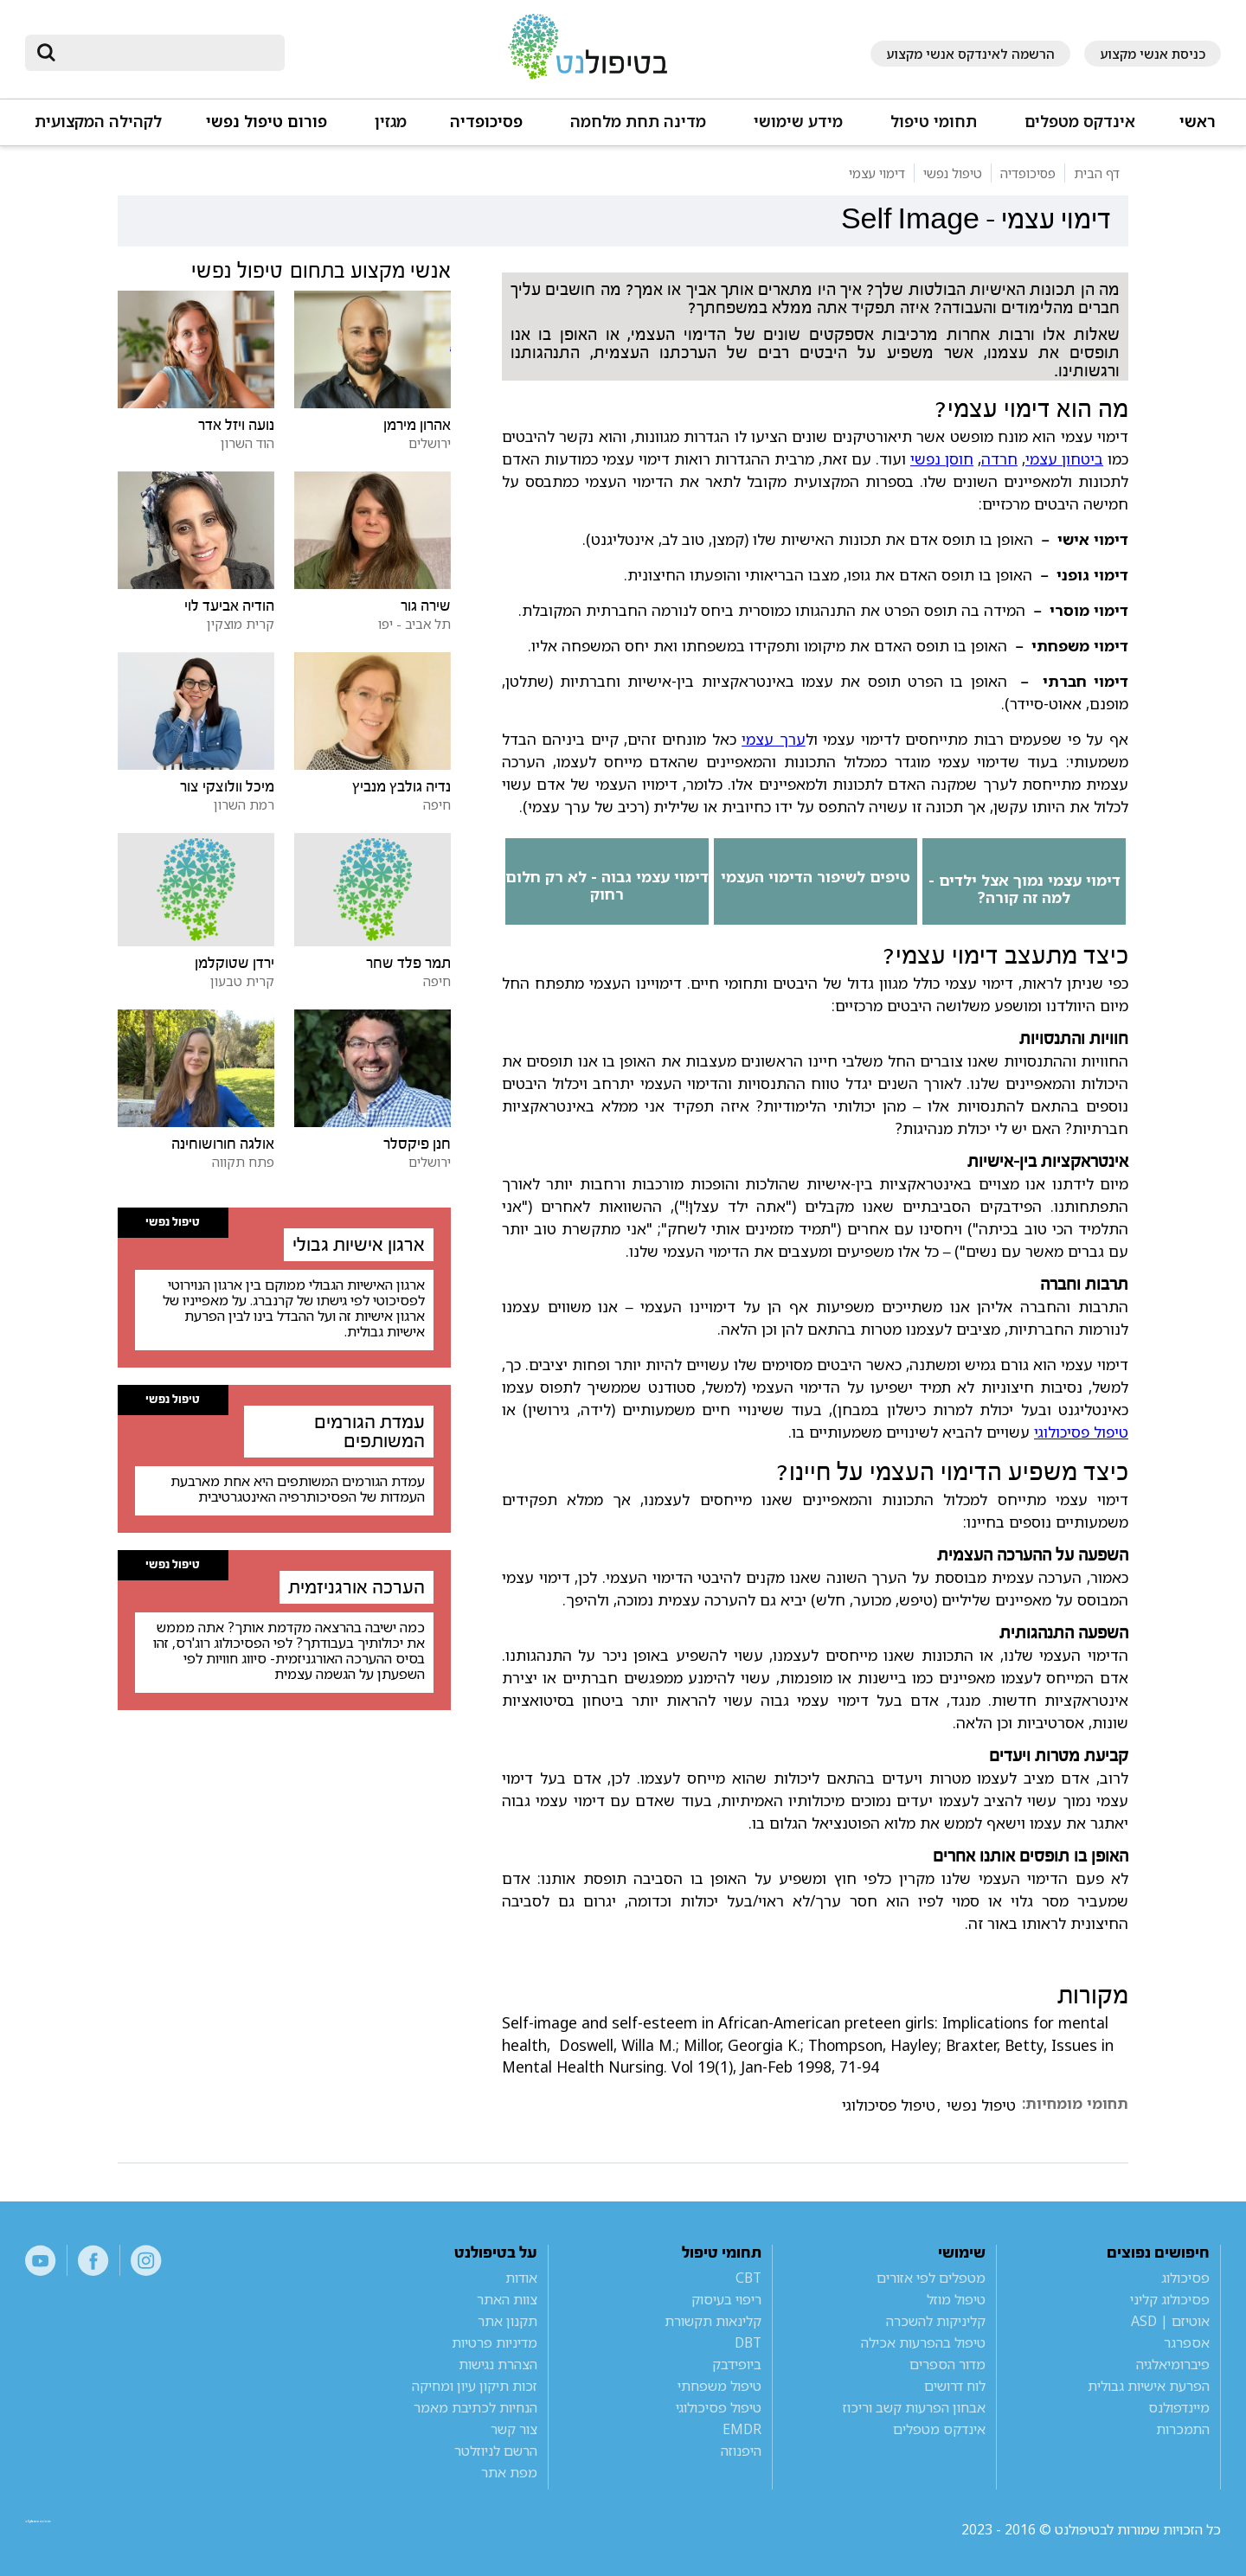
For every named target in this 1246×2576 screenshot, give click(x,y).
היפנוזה (741, 2450)
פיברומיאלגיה (1173, 2364)
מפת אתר (509, 2472)
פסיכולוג (1185, 2277)
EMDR (742, 2429)
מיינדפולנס (1179, 2407)
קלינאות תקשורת (713, 2320)
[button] (1077, 129)
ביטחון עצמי (1064, 458)
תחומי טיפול (933, 121)
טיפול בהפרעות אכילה (923, 2342)
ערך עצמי (774, 738)
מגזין (391, 121)
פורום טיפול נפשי (266, 121)
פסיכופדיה (486, 121)
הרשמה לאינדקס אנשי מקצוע (970, 53)
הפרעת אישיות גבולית (1149, 2385)
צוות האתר (507, 2299)
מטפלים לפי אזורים (931, 2277)
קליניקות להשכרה (936, 2320)
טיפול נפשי (981, 2105)
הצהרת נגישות (498, 2364)
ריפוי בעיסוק (726, 2299)
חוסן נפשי (941, 458)
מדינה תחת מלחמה (638, 121)
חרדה (999, 458)
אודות (521, 2277)
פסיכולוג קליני (1170, 2299)
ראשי (1197, 121)
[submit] (46, 52)
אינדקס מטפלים (1079, 121)
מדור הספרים (947, 2364)
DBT (748, 2342)
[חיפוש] (167, 52)
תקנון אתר (507, 2320)
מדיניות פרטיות (494, 2342)
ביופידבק (736, 2364)
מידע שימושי (798, 121)
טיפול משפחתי (719, 2385)
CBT (748, 2277)
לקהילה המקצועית (98, 121)
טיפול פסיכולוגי (1081, 1431)
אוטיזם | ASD (1170, 2320)
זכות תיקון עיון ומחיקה (474, 2385)
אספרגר (1187, 2342)
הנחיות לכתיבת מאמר (475, 2407)
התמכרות (1183, 2429)
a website (81, 2529)
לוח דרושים (955, 2385)
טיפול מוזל (956, 2299)
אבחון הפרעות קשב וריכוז (914, 2407)
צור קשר (514, 2429)
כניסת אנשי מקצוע (1152, 53)
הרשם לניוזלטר (495, 2450)
